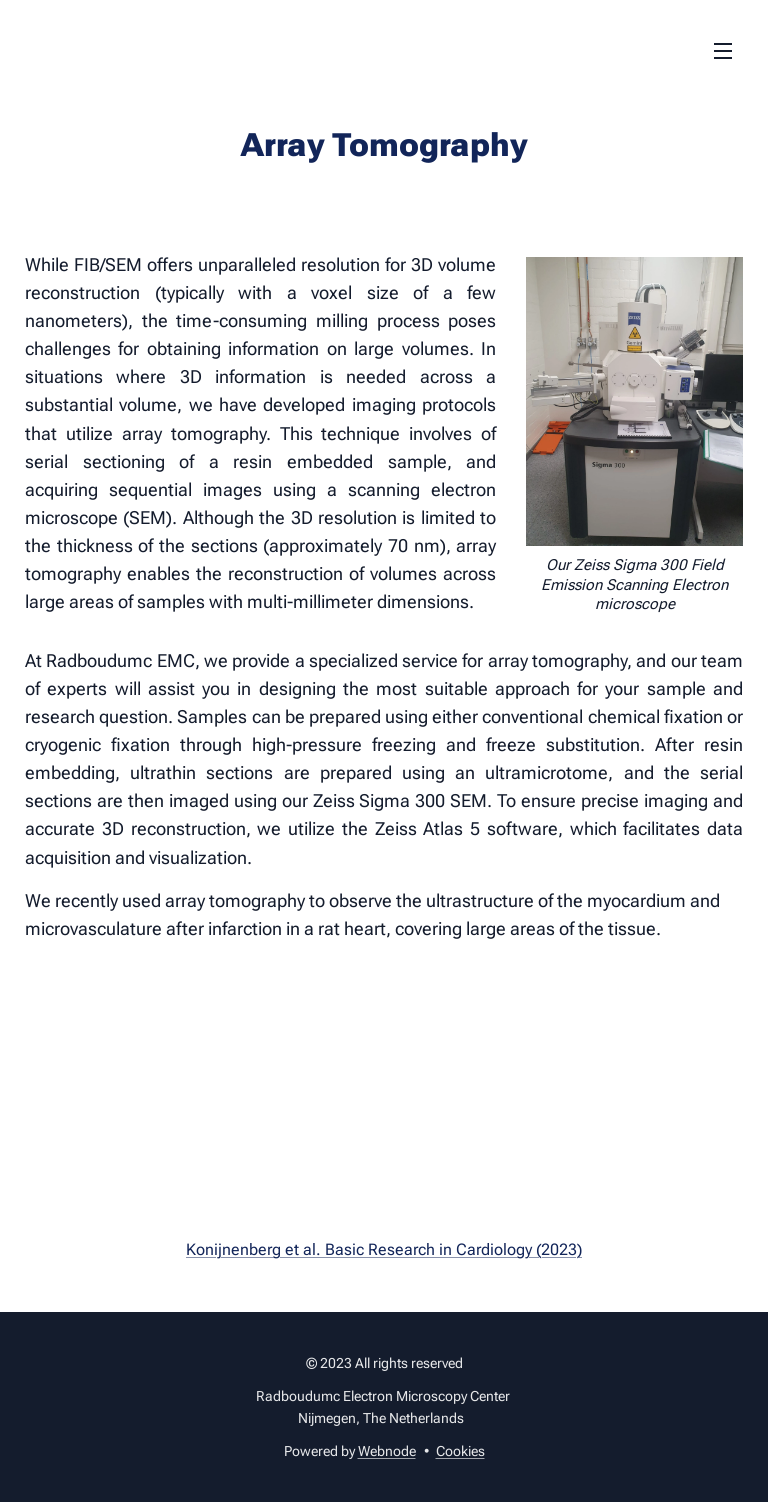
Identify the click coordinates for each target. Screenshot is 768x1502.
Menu (723, 51)
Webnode (387, 1451)
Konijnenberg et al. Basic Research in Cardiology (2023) (384, 1249)
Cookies (460, 1451)
